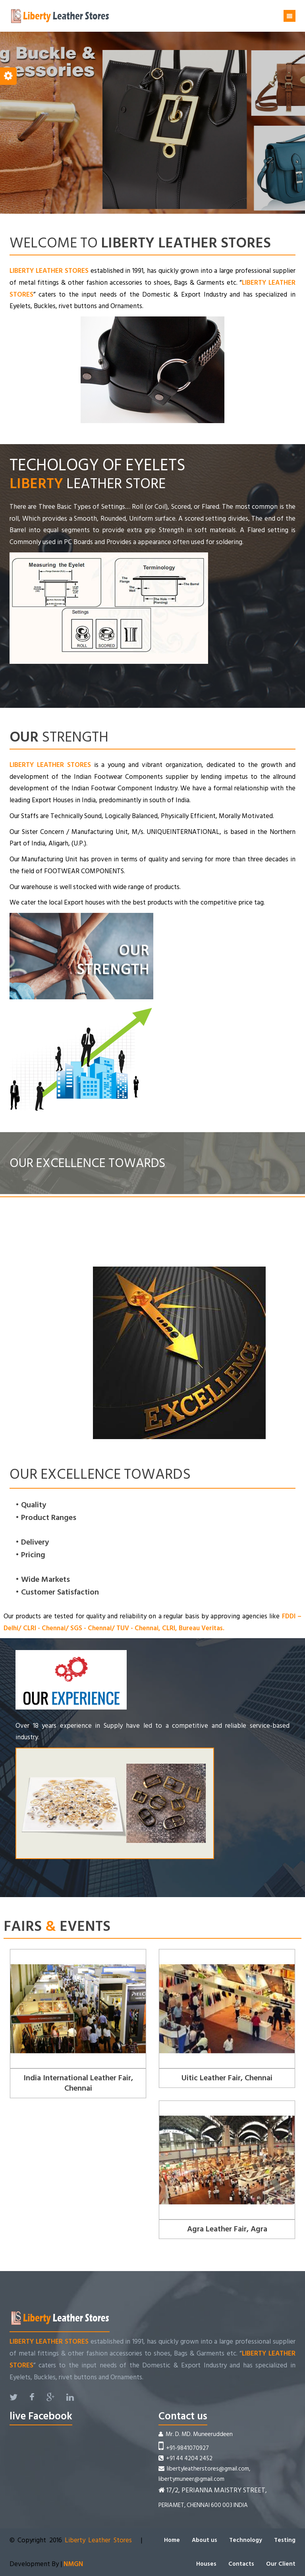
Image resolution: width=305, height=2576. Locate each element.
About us (204, 2540)
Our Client (280, 2564)
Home (172, 2540)
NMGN (72, 2564)
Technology (245, 2540)
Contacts (241, 2564)
